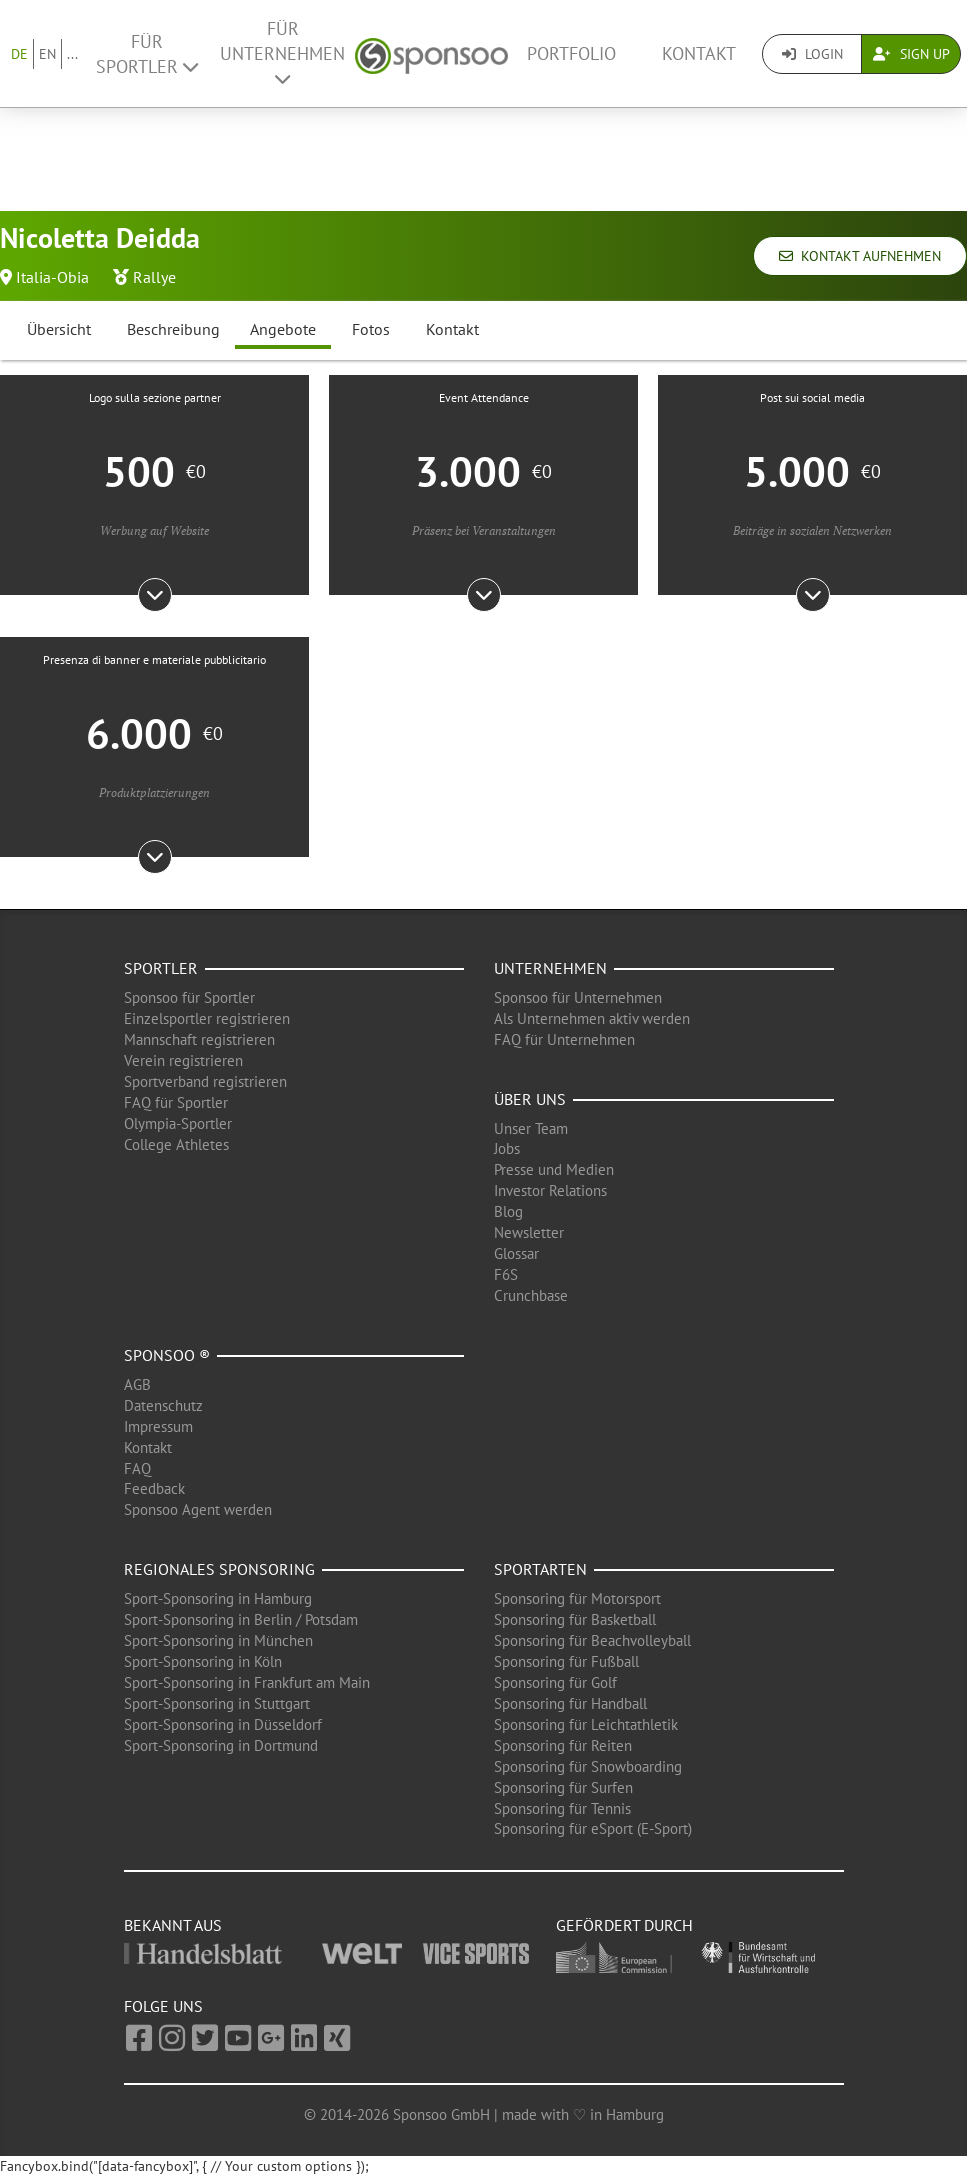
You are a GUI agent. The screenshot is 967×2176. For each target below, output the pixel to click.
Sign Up (911, 54)
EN (47, 54)
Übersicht (59, 329)
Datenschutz (163, 1405)
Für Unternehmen (282, 52)
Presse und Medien (554, 1169)
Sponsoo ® (167, 1355)
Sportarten (540, 1569)
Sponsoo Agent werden (198, 1509)
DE (19, 54)
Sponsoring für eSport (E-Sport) (593, 1828)
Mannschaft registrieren (199, 1039)
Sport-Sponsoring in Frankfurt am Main (247, 1682)
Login (812, 54)
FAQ (137, 1468)
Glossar (516, 1253)
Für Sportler (147, 54)
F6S (506, 1274)
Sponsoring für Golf (555, 1682)
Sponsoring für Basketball (575, 1619)
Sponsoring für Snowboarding (588, 1766)
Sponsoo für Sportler (189, 997)
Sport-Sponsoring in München (218, 1640)
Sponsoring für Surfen (563, 1787)
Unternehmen (550, 968)
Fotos (371, 329)
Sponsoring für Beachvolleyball (592, 1640)
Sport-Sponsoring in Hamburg (218, 1598)
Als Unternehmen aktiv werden (592, 1018)
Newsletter (529, 1232)
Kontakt (699, 53)
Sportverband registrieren (205, 1081)
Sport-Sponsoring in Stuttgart (217, 1703)
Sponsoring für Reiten (563, 1745)
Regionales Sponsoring (219, 1569)
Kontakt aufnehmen (860, 256)
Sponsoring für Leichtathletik (586, 1724)
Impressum (158, 1426)
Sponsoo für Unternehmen (578, 997)
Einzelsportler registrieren (207, 1018)
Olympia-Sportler (178, 1123)
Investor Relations (550, 1190)
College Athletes (176, 1144)
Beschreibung (173, 329)
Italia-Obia (52, 277)
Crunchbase (531, 1295)
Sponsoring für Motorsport (577, 1598)
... (72, 54)
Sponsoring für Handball (570, 1703)
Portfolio (571, 53)
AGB (137, 1384)
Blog (508, 1211)
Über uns (530, 1099)
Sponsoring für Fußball (566, 1661)
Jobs (507, 1148)
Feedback (154, 1488)
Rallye (154, 277)
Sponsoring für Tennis (562, 1808)
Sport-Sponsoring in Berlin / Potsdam (241, 1619)
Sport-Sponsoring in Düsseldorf (223, 1724)
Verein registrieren (183, 1060)
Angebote (283, 329)
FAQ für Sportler (176, 1102)
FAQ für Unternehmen (564, 1039)
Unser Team (531, 1128)
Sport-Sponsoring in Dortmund (221, 1745)
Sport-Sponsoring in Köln (203, 1661)
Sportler (161, 968)
